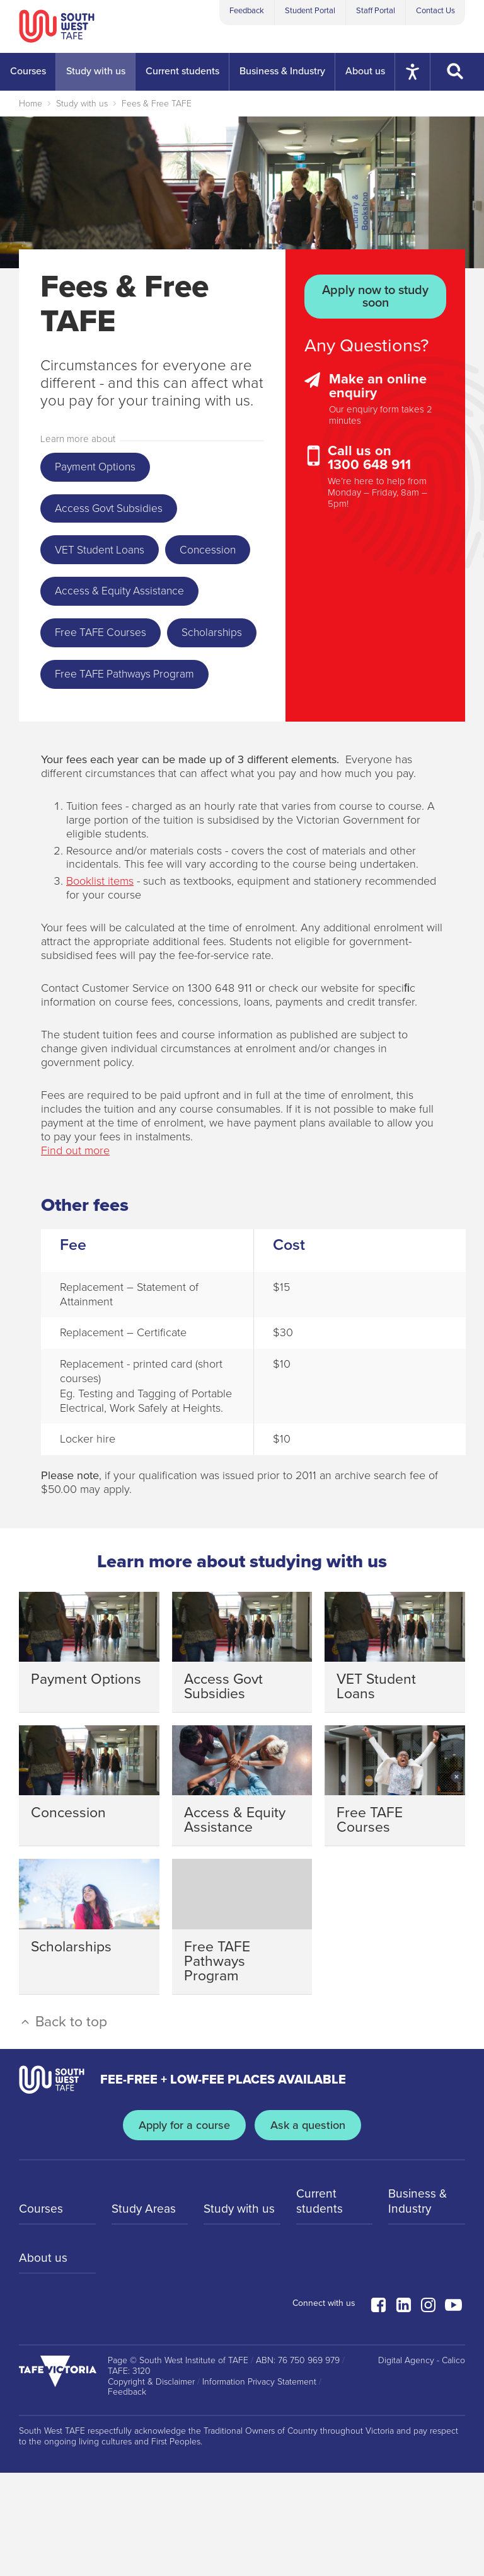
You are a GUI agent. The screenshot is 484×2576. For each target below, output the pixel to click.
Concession (86, 600)
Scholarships (89, 732)
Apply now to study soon (375, 296)
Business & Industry (418, 2305)
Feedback (246, 11)
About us (43, 2363)
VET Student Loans (105, 556)
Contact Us (435, 11)
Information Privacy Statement (259, 2485)
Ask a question (310, 2229)
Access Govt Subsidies (115, 512)
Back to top (63, 2125)
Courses (41, 2313)
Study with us (82, 103)
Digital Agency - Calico (421, 2464)
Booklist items (100, 985)
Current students (319, 2305)
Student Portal (310, 11)
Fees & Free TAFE (157, 103)
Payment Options (100, 468)
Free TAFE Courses (106, 688)
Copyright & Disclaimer (151, 2485)
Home (30, 103)
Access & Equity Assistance (126, 644)
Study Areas (145, 2313)
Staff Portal (375, 11)
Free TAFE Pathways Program (133, 776)
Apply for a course (182, 2229)
